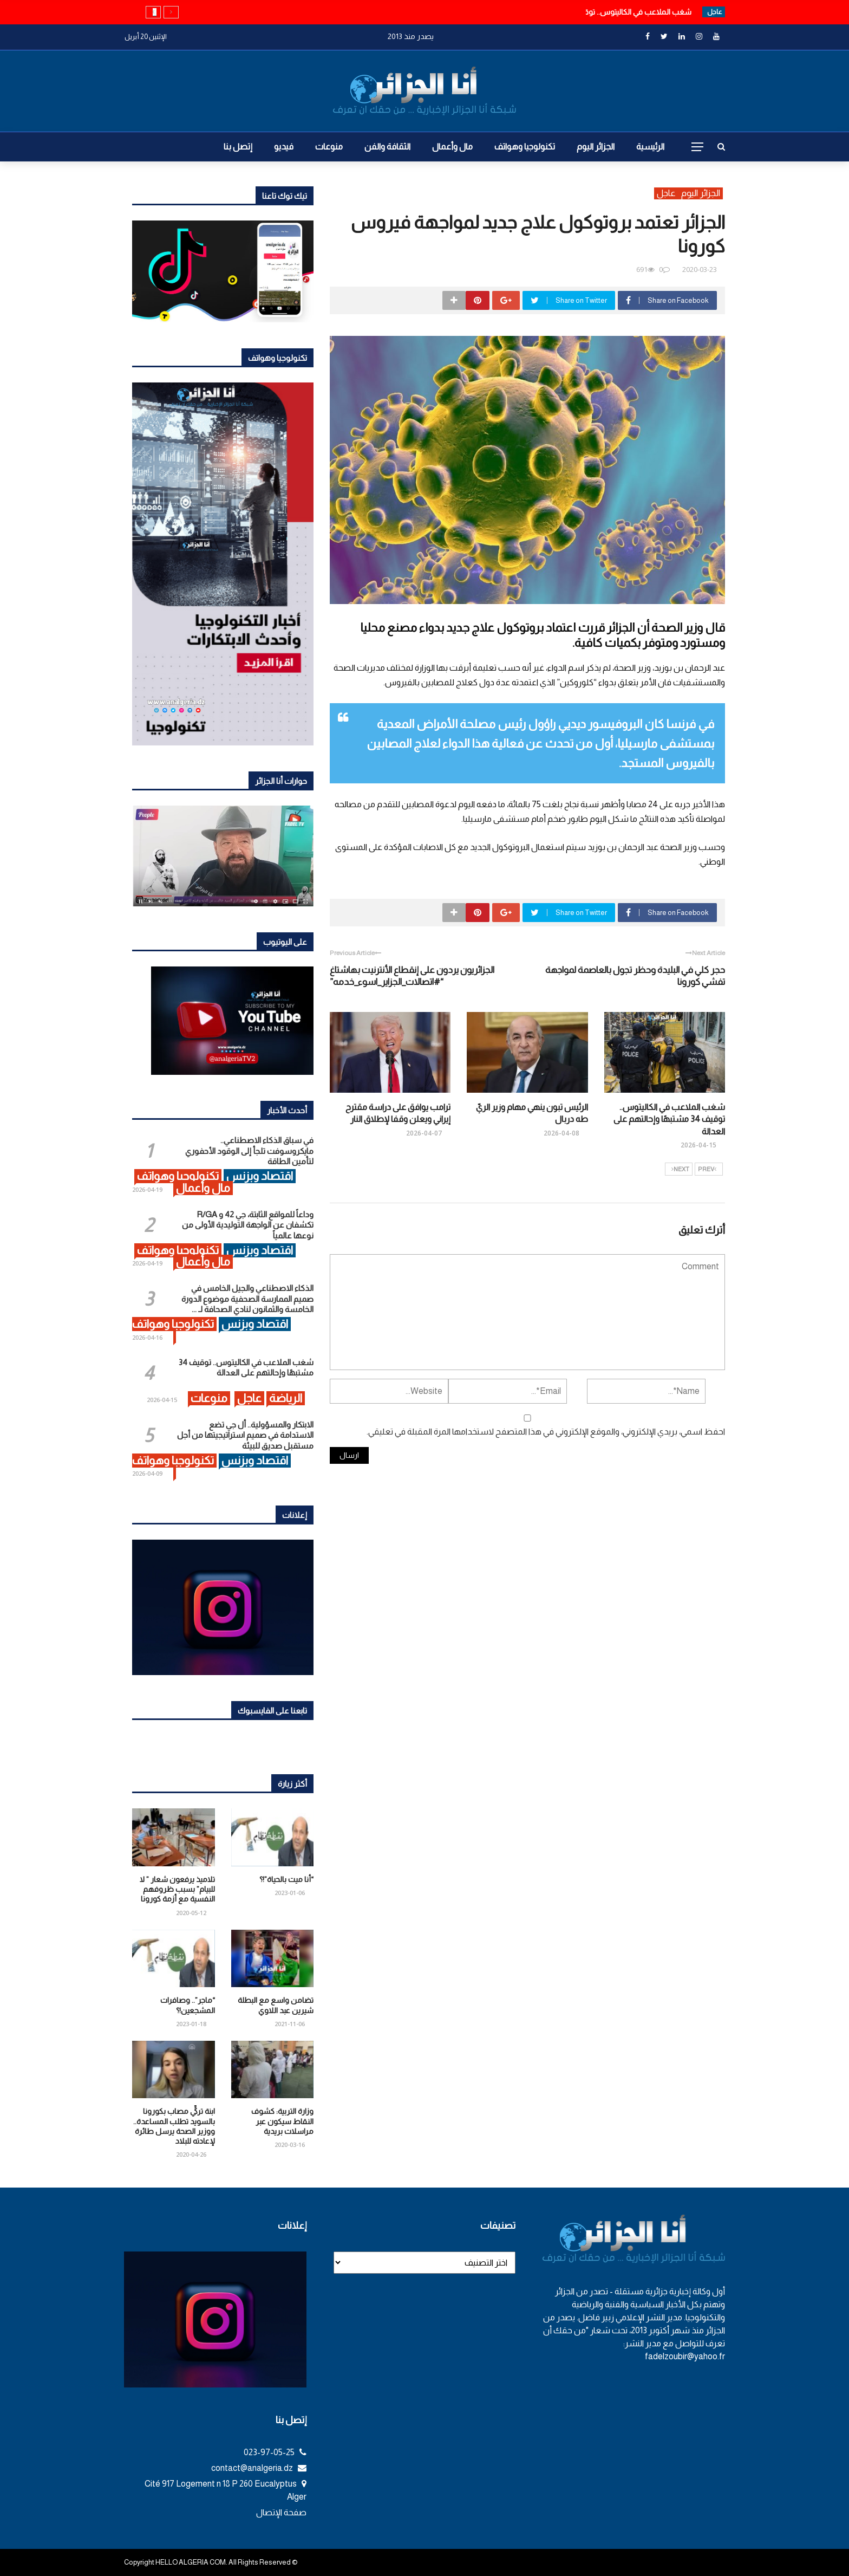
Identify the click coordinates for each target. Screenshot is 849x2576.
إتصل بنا (238, 146)
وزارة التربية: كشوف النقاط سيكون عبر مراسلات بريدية (282, 2121)
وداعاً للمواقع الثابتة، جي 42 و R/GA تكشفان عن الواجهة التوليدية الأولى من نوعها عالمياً (248, 1225)
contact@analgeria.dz (258, 2468)
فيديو (283, 146)
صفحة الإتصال (281, 2512)
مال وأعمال (452, 146)
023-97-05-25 (275, 2452)
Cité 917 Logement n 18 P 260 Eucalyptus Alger (225, 2490)
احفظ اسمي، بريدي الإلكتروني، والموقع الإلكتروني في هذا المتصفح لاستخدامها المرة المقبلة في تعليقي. (546, 1431)
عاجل (666, 193)
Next (680, 1170)
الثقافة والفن (387, 146)
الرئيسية (650, 146)
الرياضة (285, 1398)
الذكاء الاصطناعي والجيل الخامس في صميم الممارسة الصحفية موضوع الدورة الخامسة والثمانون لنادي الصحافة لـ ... (247, 1298)
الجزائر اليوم (596, 146)
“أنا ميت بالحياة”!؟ (286, 1879)
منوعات (329, 146)
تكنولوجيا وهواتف (524, 146)
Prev (707, 1170)
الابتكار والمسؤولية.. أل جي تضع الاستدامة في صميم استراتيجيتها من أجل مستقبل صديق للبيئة (245, 1435)
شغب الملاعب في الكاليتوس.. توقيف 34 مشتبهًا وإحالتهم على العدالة (669, 1119)
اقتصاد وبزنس (259, 1176)
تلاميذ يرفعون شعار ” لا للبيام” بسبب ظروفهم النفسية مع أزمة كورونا (177, 1889)
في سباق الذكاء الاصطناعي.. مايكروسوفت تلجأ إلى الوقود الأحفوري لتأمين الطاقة (249, 1150)
